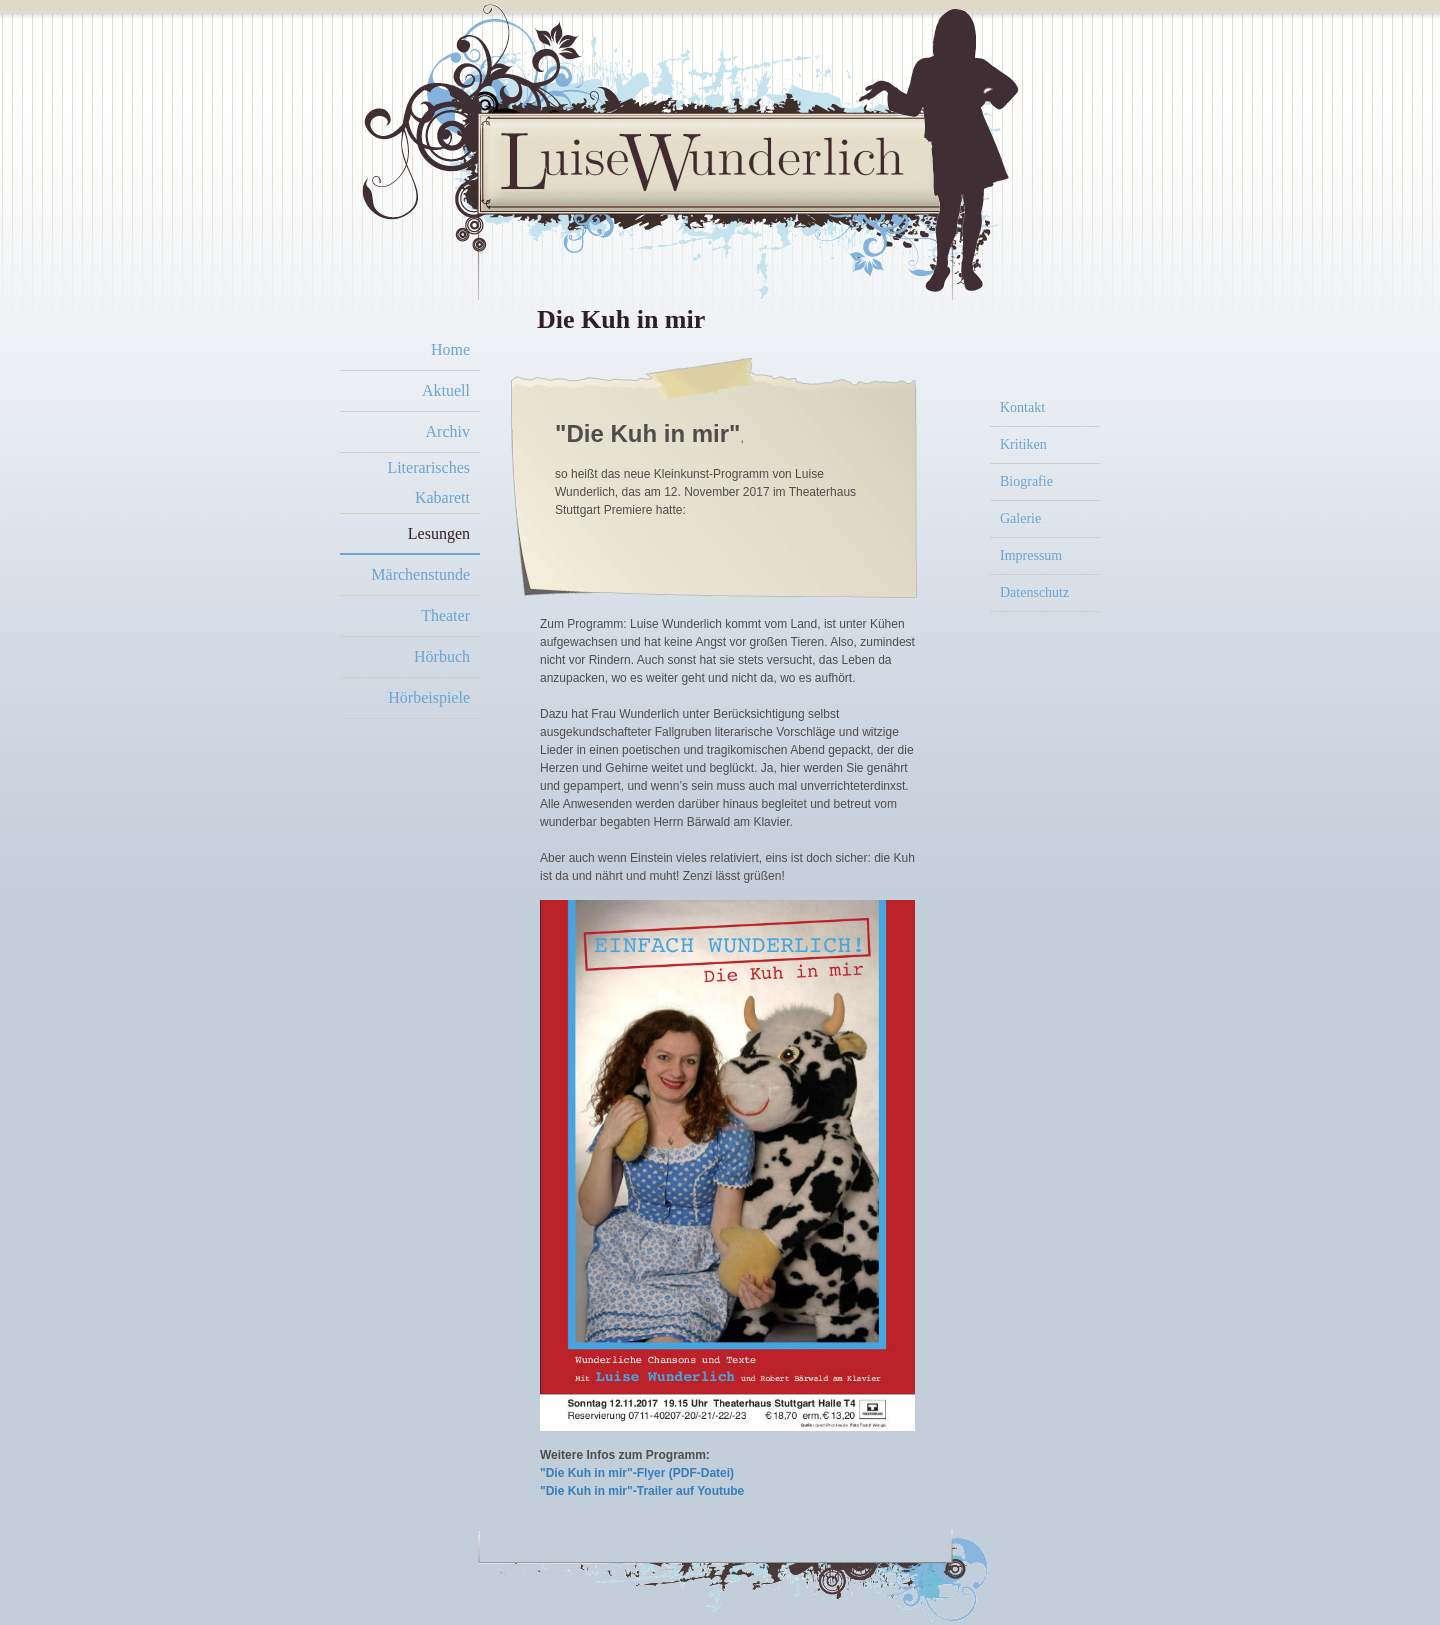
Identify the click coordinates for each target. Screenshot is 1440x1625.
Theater (445, 615)
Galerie (1020, 518)
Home (450, 349)
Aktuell (446, 390)
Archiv (448, 431)
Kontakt (1022, 407)
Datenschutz (1034, 592)
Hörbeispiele (429, 697)
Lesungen (439, 533)
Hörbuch (442, 656)
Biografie (1026, 481)
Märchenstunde (420, 574)
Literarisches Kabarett (428, 482)
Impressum (1031, 555)
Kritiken (1023, 444)
